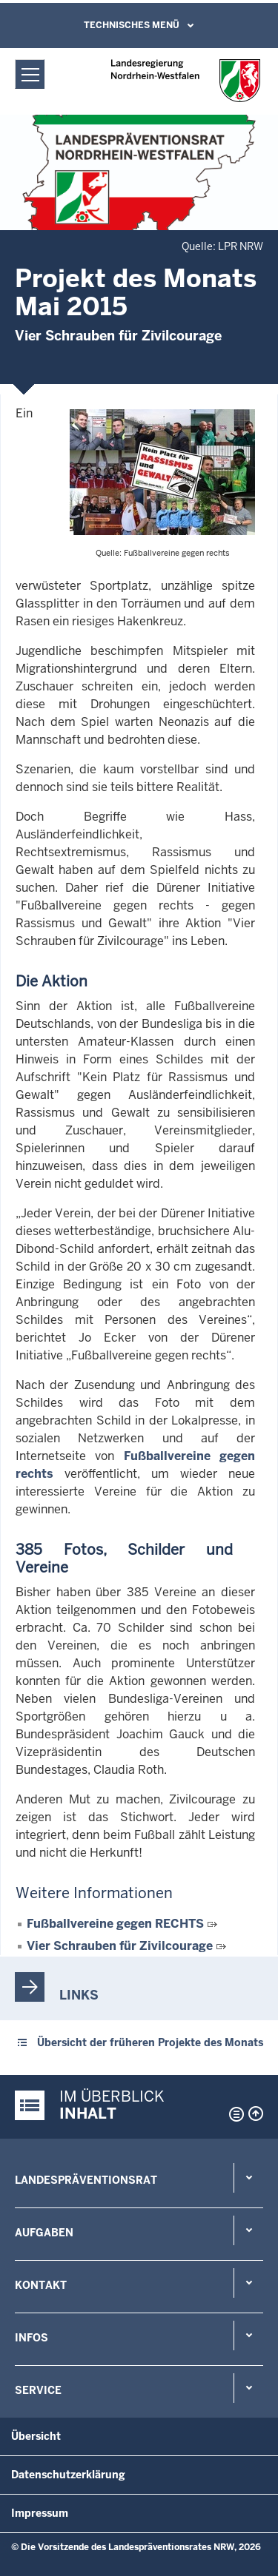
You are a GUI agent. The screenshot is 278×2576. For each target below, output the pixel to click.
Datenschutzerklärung (68, 2474)
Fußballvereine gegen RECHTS (115, 1923)
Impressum (39, 2513)
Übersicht (36, 2436)
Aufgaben (44, 2232)
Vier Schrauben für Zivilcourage (120, 1946)
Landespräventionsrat (86, 2180)
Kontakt (41, 2285)
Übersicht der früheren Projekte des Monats (150, 2042)
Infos (31, 2337)
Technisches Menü (131, 25)
